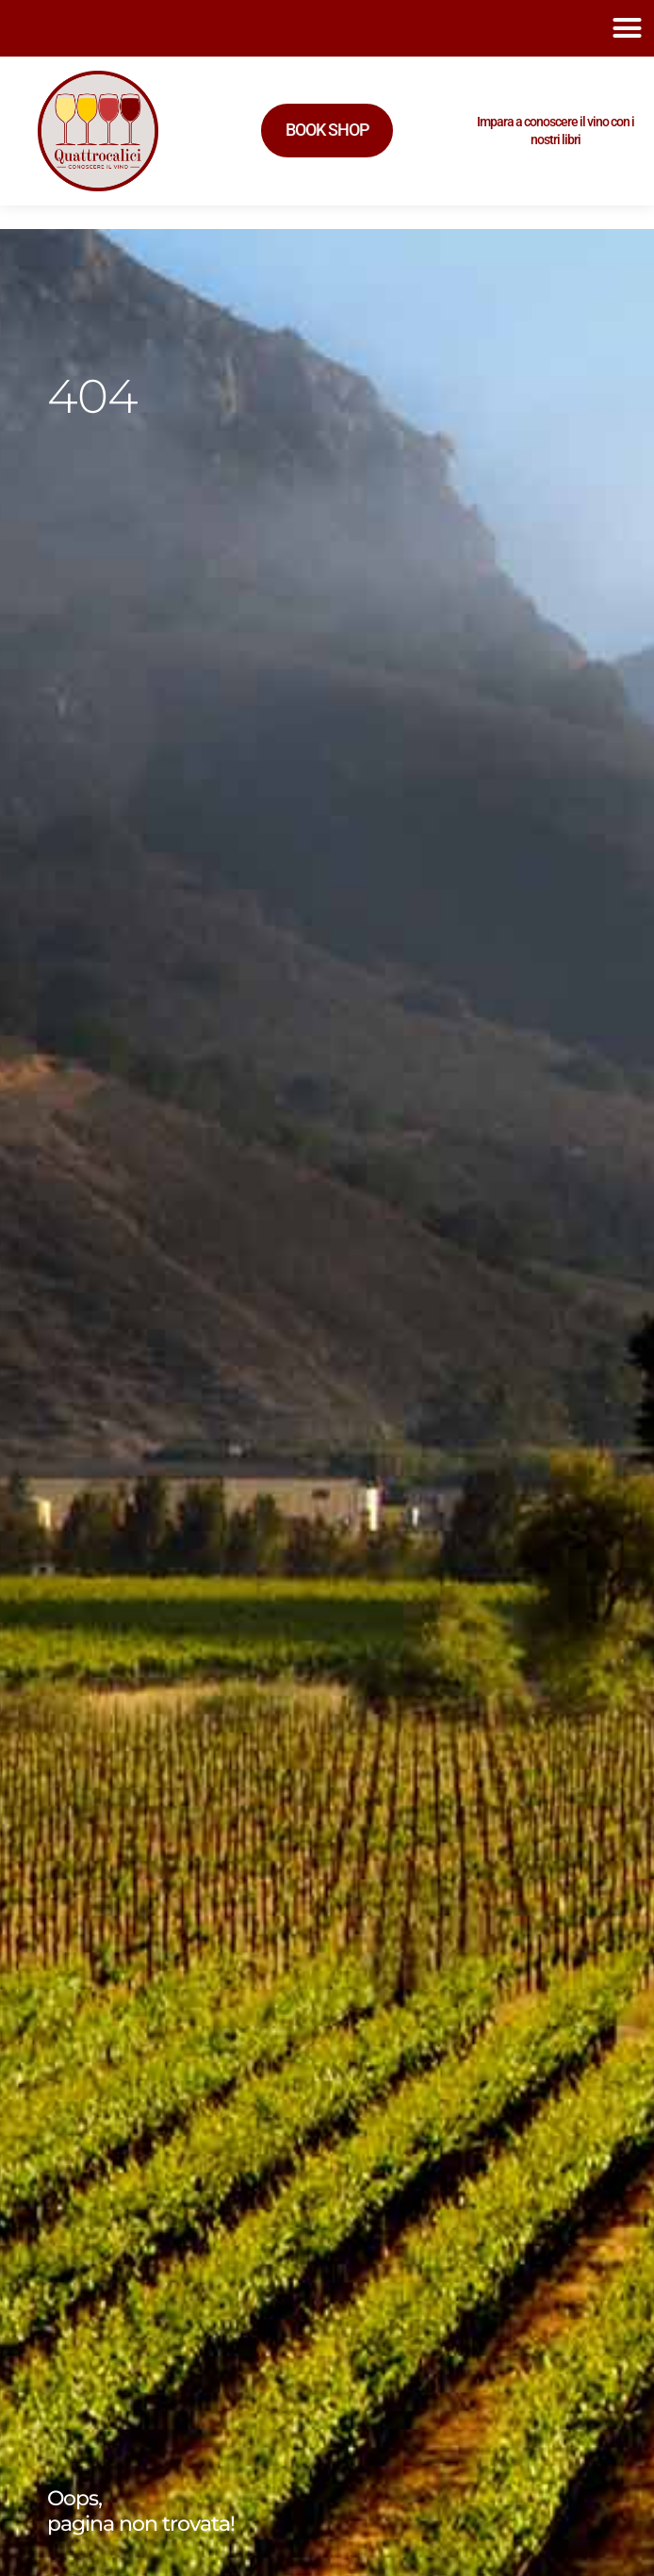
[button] (627, 28)
